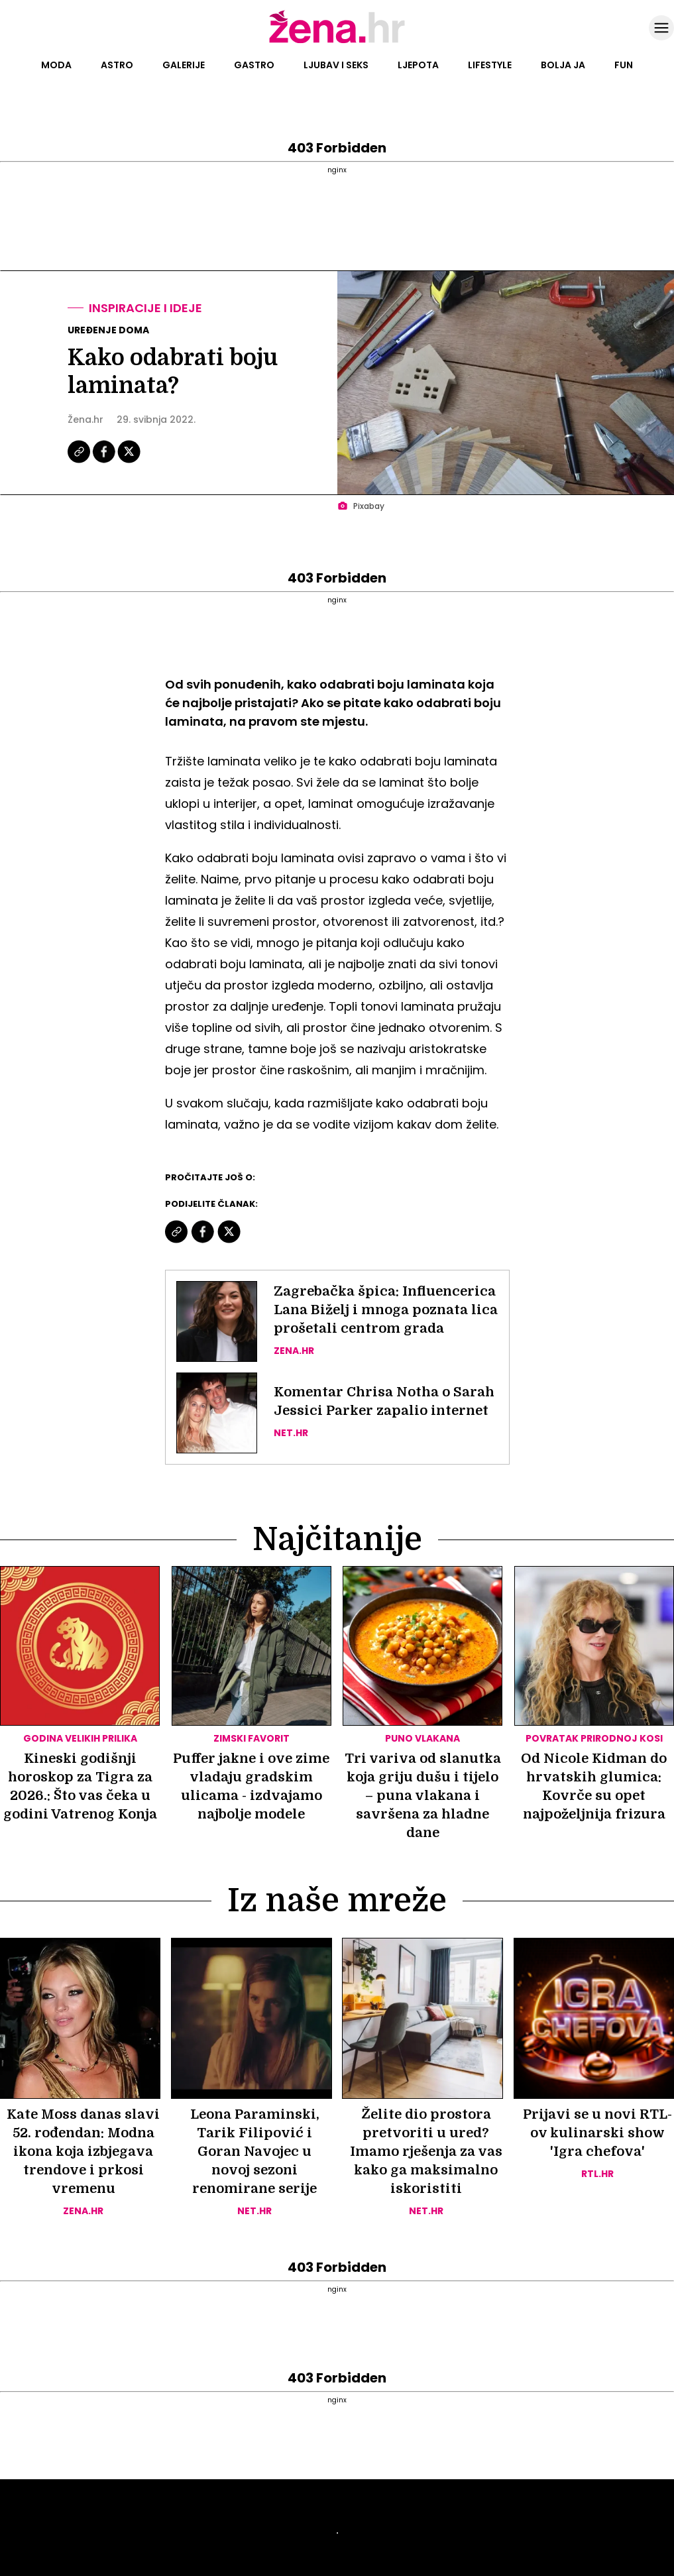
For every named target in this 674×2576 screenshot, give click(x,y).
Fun (623, 65)
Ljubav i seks (336, 65)
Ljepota (418, 65)
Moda (56, 65)
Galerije (183, 65)
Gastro (254, 65)
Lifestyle (490, 65)
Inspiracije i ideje (145, 308)
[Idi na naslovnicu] (337, 41)
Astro (117, 65)
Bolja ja (563, 65)
